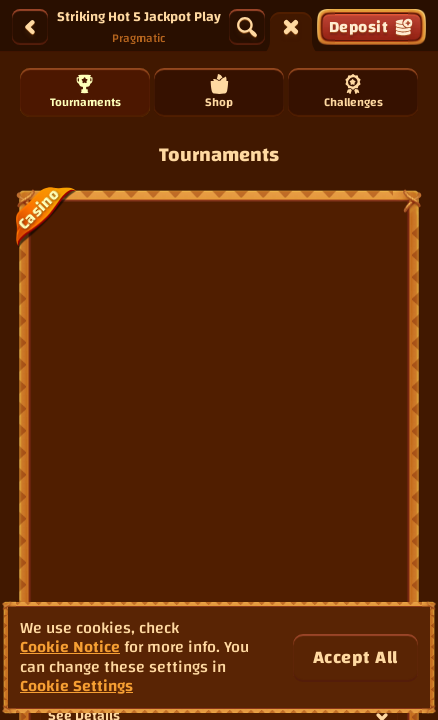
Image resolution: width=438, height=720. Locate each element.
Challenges (353, 93)
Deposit (371, 27)
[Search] (247, 27)
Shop (219, 93)
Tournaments (85, 93)
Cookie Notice (70, 647)
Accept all (355, 657)
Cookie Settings (76, 686)
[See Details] (382, 319)
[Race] (291, 27)
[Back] (30, 27)
